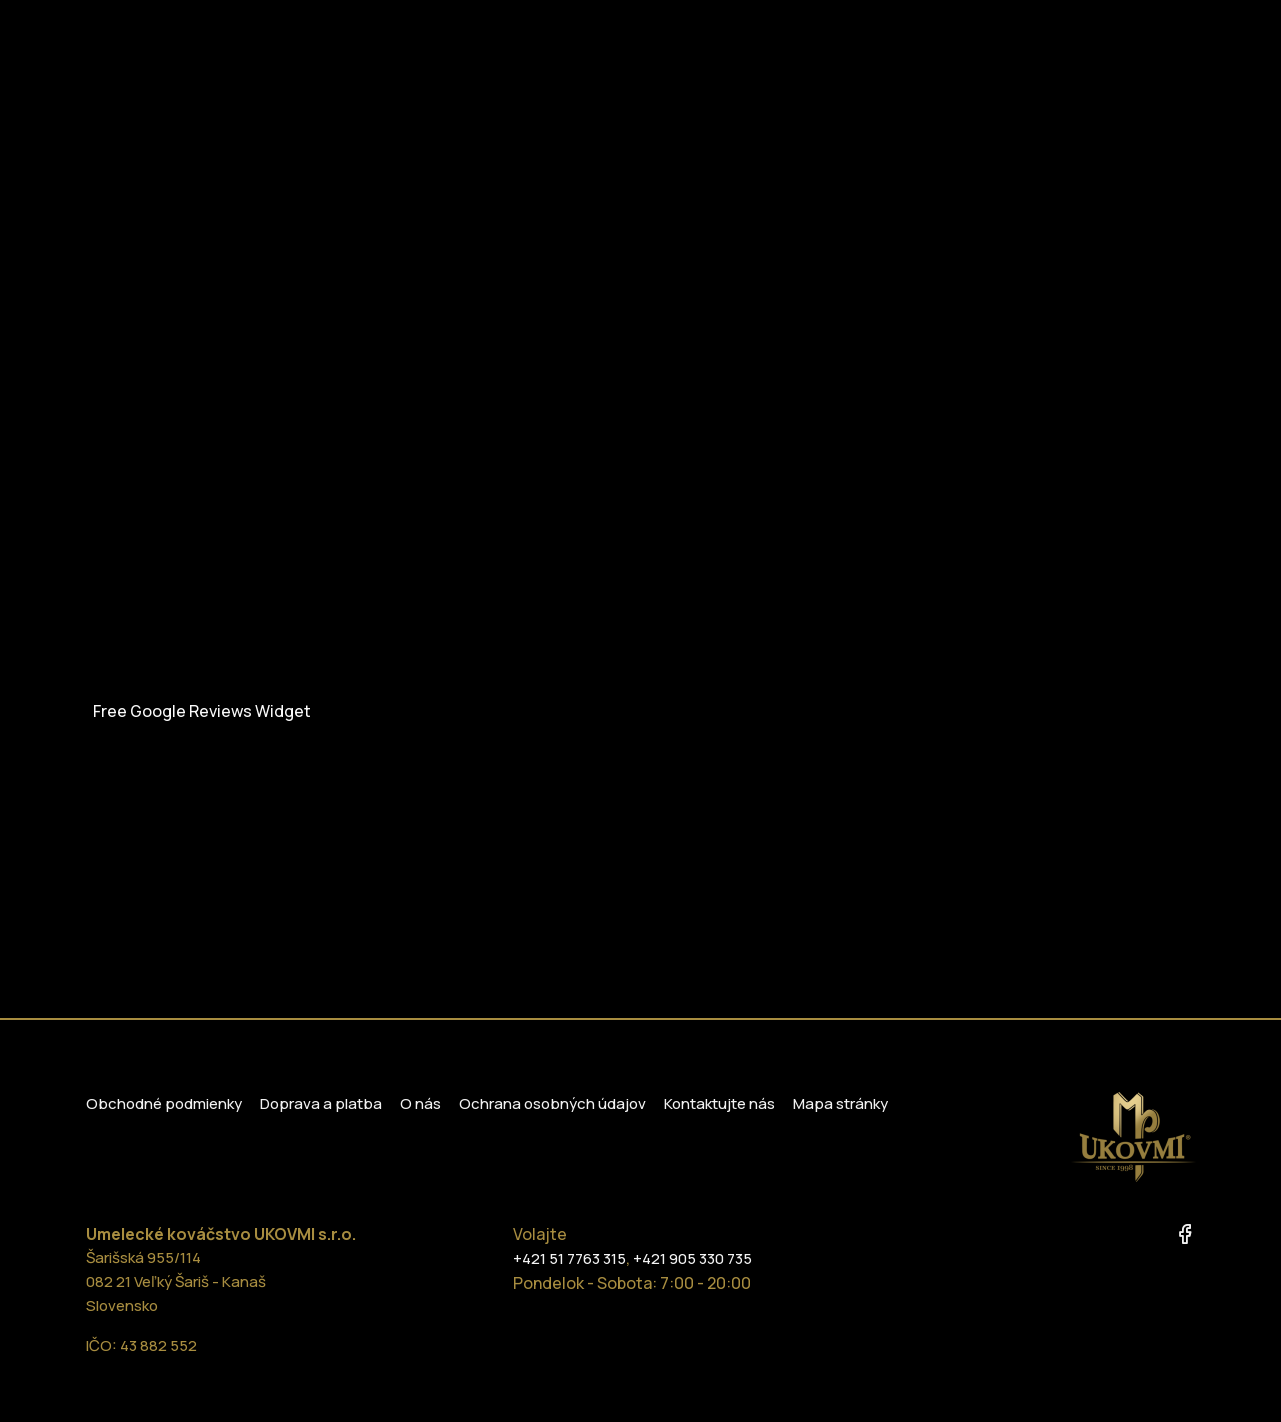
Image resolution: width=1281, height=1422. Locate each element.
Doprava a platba (321, 1103)
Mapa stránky (840, 1103)
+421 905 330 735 (692, 1258)
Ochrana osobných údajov (552, 1103)
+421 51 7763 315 (569, 1258)
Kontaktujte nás (719, 1103)
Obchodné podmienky (164, 1103)
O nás (420, 1103)
